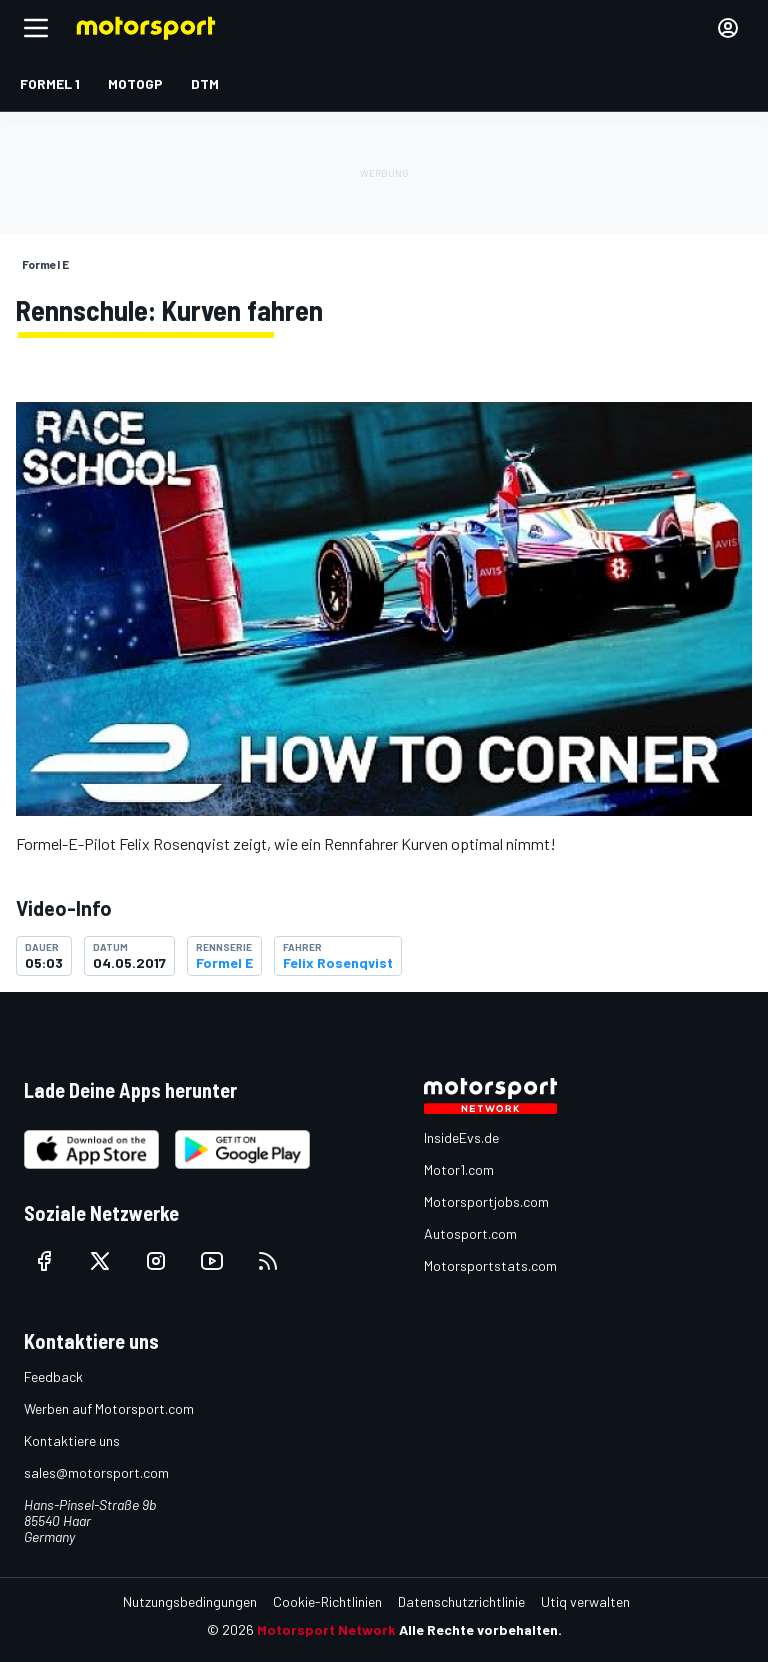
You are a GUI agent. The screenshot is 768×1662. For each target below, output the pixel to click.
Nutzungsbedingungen (190, 1601)
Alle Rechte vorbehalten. (480, 1629)
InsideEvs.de (461, 1137)
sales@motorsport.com (96, 1472)
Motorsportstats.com (490, 1265)
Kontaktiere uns (72, 1440)
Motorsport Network (326, 1629)
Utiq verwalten (585, 1601)
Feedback (53, 1376)
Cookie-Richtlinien (327, 1601)
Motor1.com (459, 1169)
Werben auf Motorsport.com (109, 1408)
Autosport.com (470, 1233)
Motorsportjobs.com (486, 1201)
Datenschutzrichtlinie (461, 1601)
